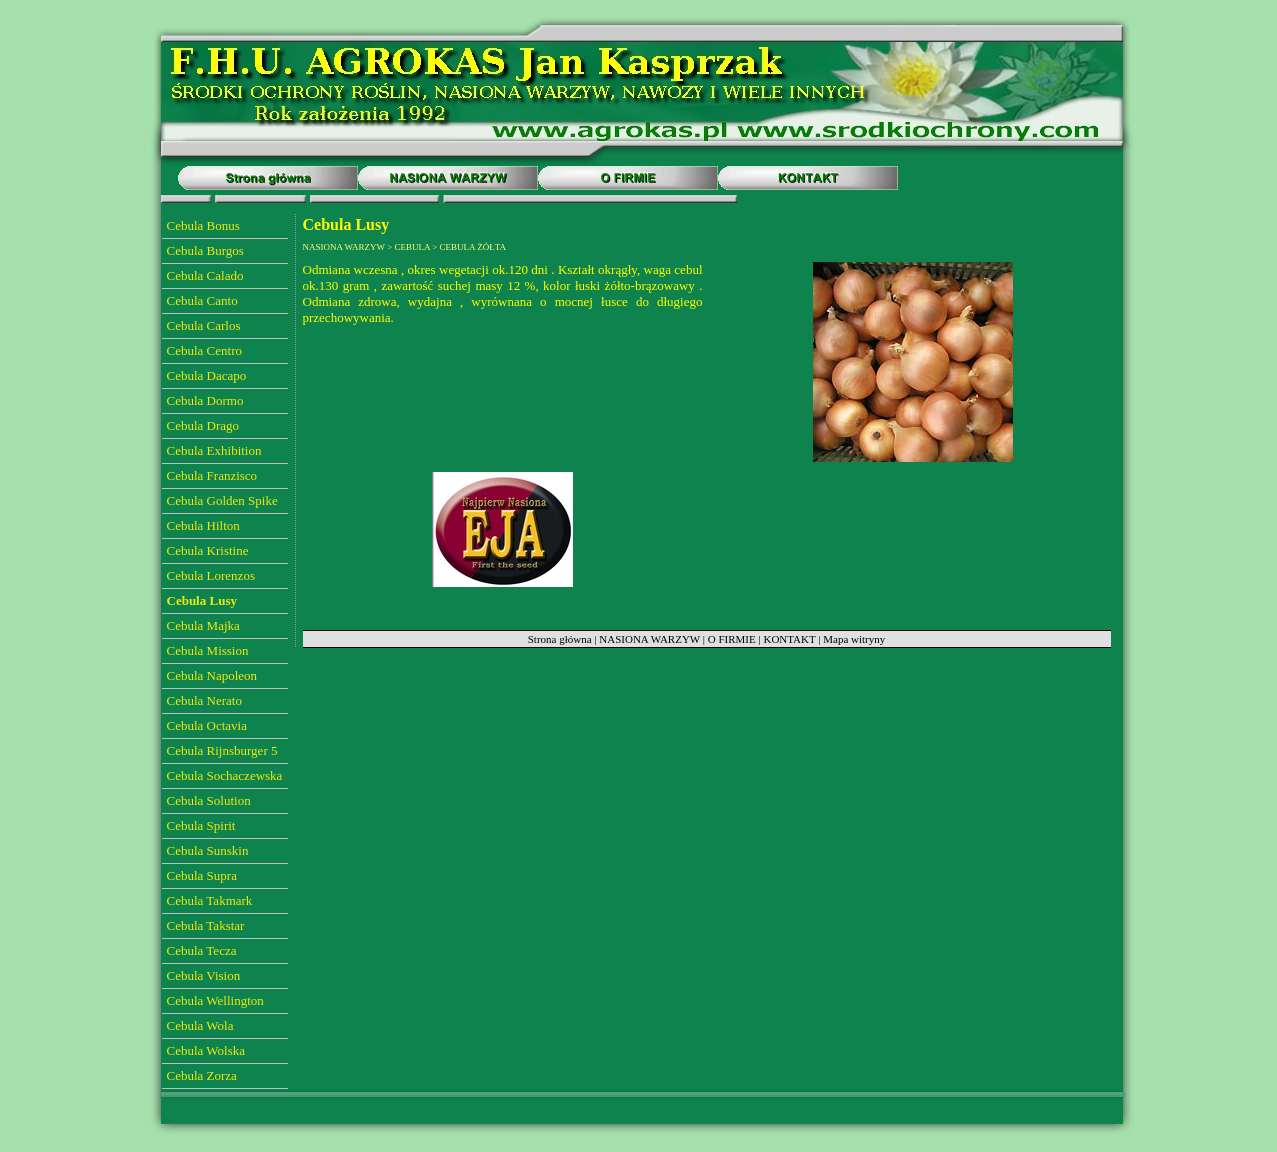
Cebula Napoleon (212, 675)
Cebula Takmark (210, 900)
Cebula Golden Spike (222, 500)
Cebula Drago (203, 425)
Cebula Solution (209, 800)
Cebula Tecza (202, 950)
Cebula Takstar (206, 925)
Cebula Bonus (203, 225)
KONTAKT (789, 639)
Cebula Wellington (215, 1000)
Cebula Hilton (203, 525)
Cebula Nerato (204, 700)
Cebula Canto (202, 300)
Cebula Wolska (206, 1050)
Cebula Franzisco (212, 475)
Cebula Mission (208, 650)
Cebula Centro (204, 350)
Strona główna (560, 639)
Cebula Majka (203, 625)
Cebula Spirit (201, 825)
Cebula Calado (205, 275)
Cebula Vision (204, 975)
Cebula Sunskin (208, 850)
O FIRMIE (732, 639)
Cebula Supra (202, 875)
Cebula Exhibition (214, 450)
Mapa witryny (854, 639)
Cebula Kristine (208, 550)
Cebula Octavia (207, 725)
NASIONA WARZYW (649, 639)
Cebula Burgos (205, 250)
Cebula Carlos (204, 325)
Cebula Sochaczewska (225, 775)
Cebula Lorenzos (211, 575)
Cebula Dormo (205, 400)
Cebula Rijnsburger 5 (222, 750)
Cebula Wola (200, 1025)
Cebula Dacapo (207, 375)
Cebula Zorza (202, 1075)
